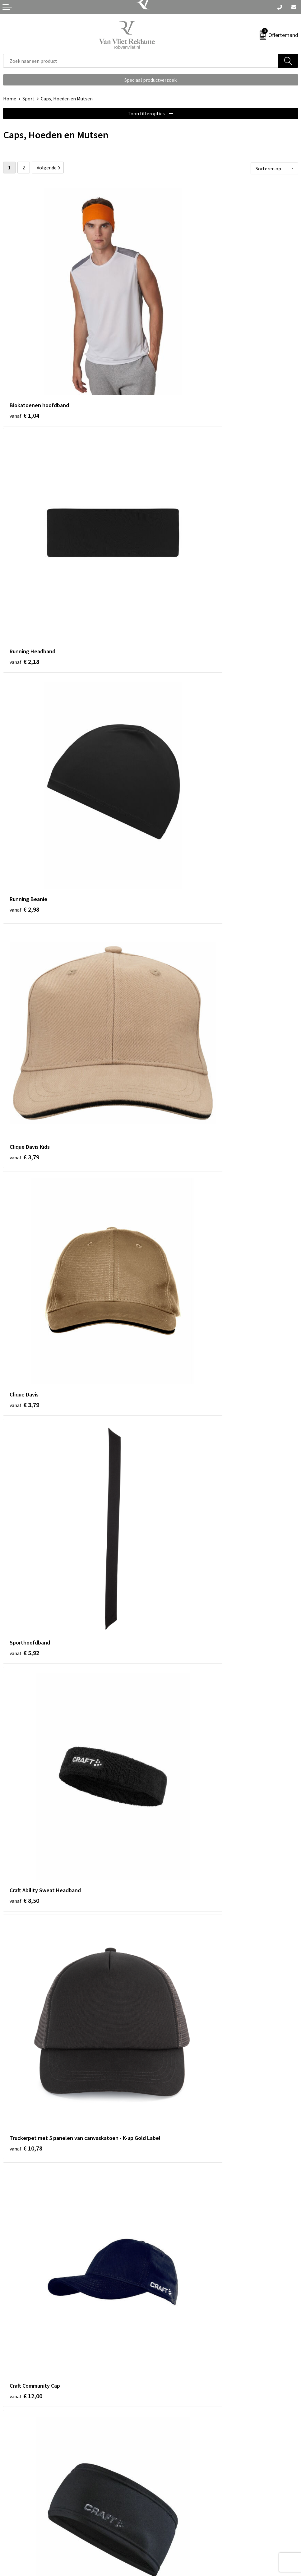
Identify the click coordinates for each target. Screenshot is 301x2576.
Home (9, 98)
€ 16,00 (26, 1581)
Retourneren (16, 2519)
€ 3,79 (172, 518)
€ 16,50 (173, 1756)
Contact (12, 2509)
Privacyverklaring (172, 2528)
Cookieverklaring (172, 2519)
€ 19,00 (173, 2108)
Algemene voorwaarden (179, 2509)
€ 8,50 (24, 869)
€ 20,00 (26, 2284)
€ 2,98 (24, 518)
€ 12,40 (173, 1053)
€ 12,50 (26, 1229)
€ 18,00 (26, 2108)
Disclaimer (165, 2538)
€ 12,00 (26, 1053)
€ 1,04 (24, 342)
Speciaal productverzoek (150, 80)
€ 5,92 (172, 693)
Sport (28, 98)
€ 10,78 (173, 877)
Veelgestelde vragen (175, 2416)
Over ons (163, 2407)
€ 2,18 (172, 342)
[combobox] (140, 61)
